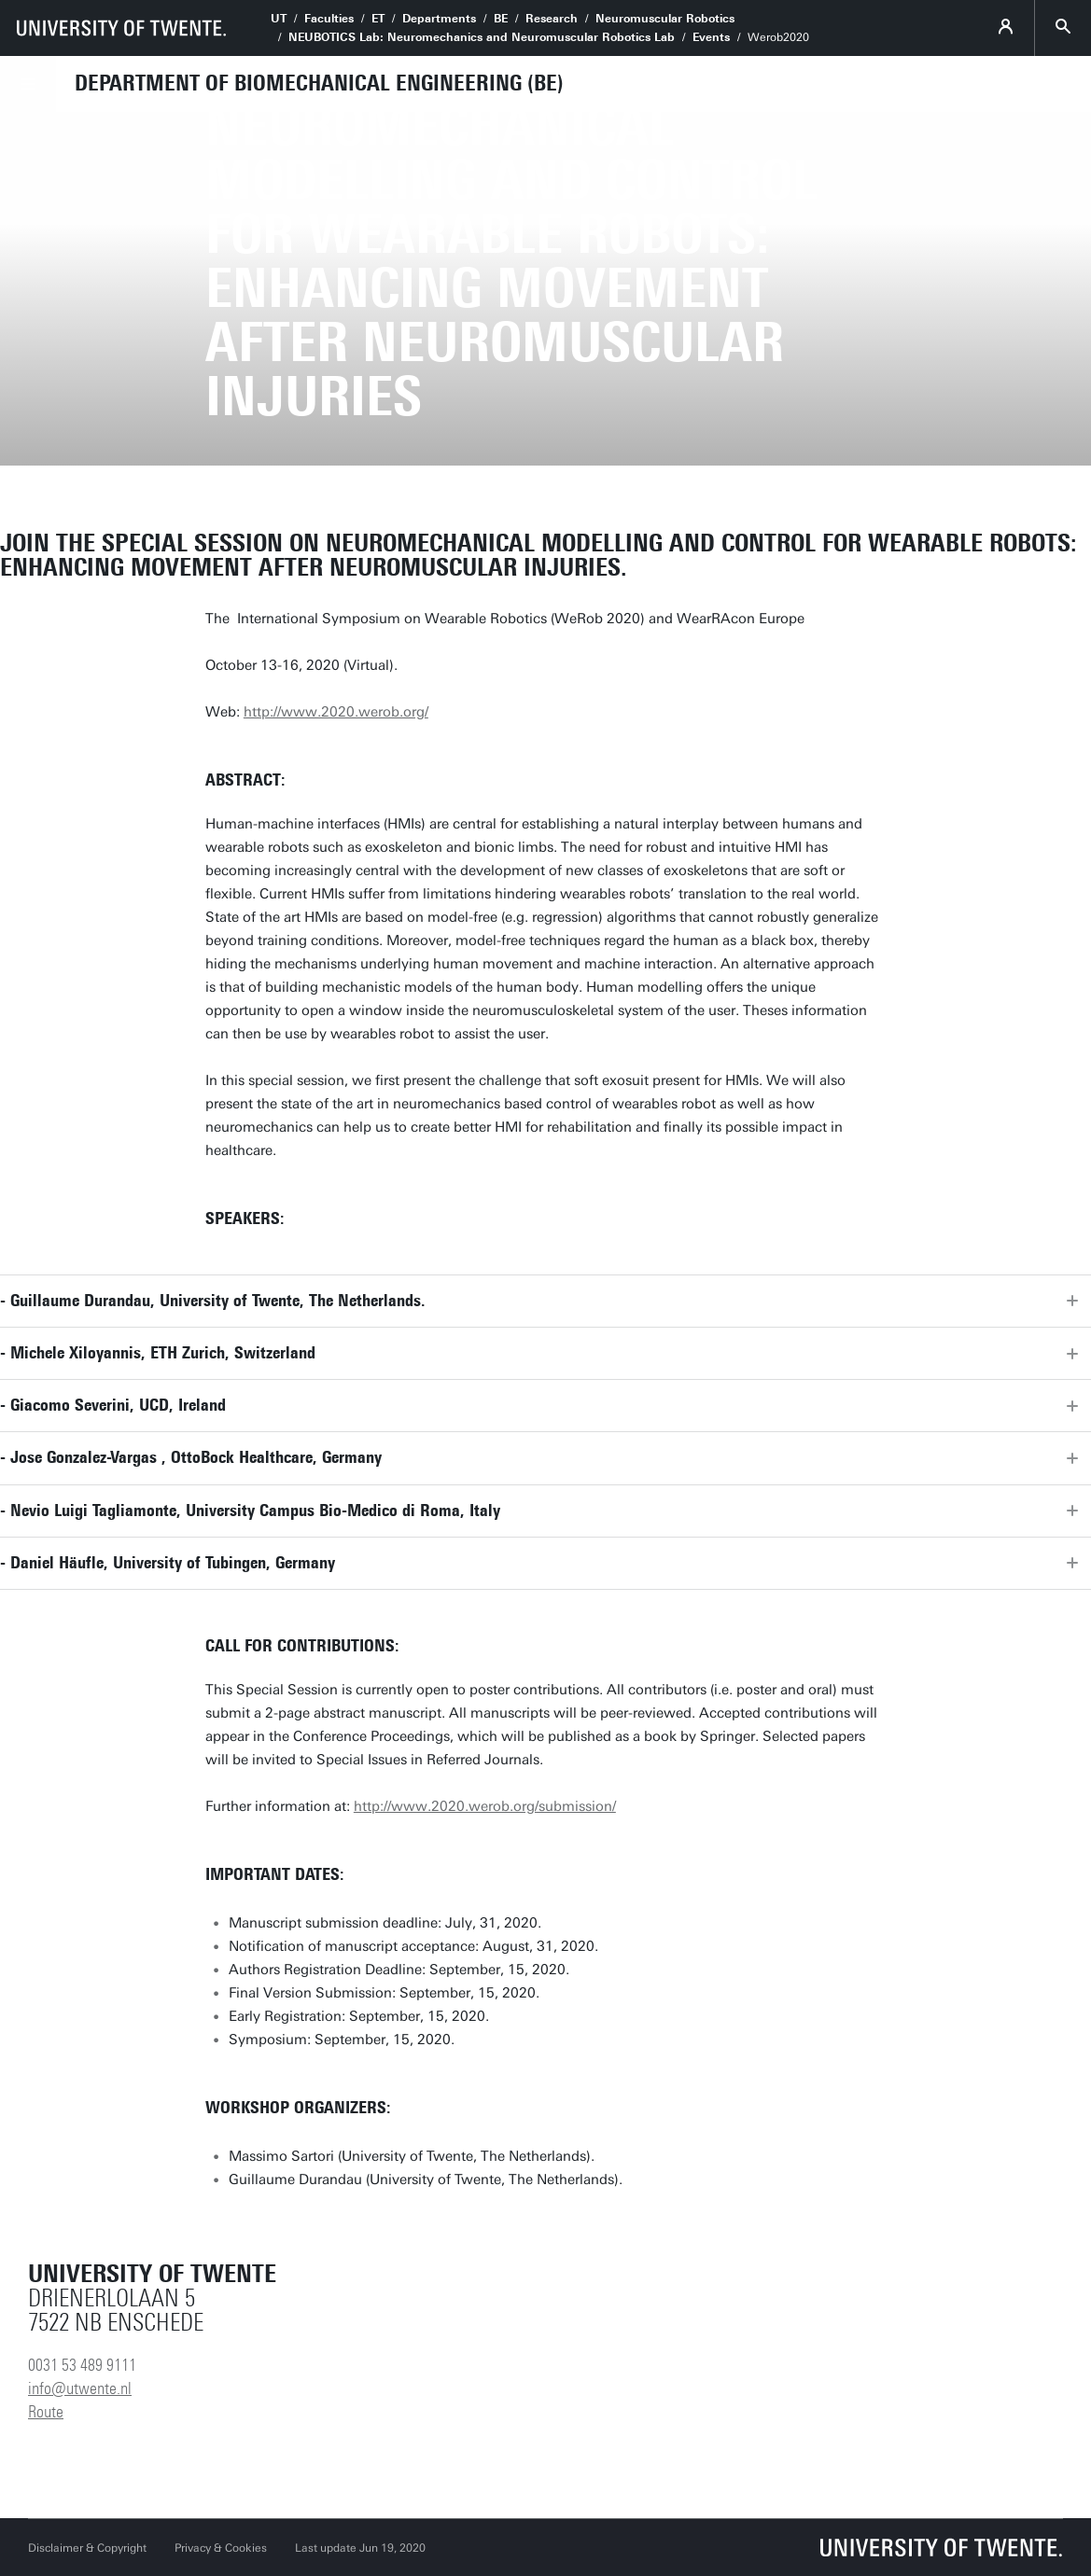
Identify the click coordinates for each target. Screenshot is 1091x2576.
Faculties (329, 18)
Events (711, 37)
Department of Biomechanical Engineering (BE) (319, 83)
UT (279, 18)
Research (551, 18)
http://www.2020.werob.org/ (336, 711)
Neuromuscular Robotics (664, 18)
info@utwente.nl (80, 2388)
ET (378, 18)
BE (501, 18)
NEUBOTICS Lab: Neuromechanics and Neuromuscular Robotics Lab (481, 37)
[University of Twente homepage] (121, 28)
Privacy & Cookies (221, 2548)
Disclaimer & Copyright (87, 2548)
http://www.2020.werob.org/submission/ (485, 1806)
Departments (439, 18)
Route (45, 2412)
